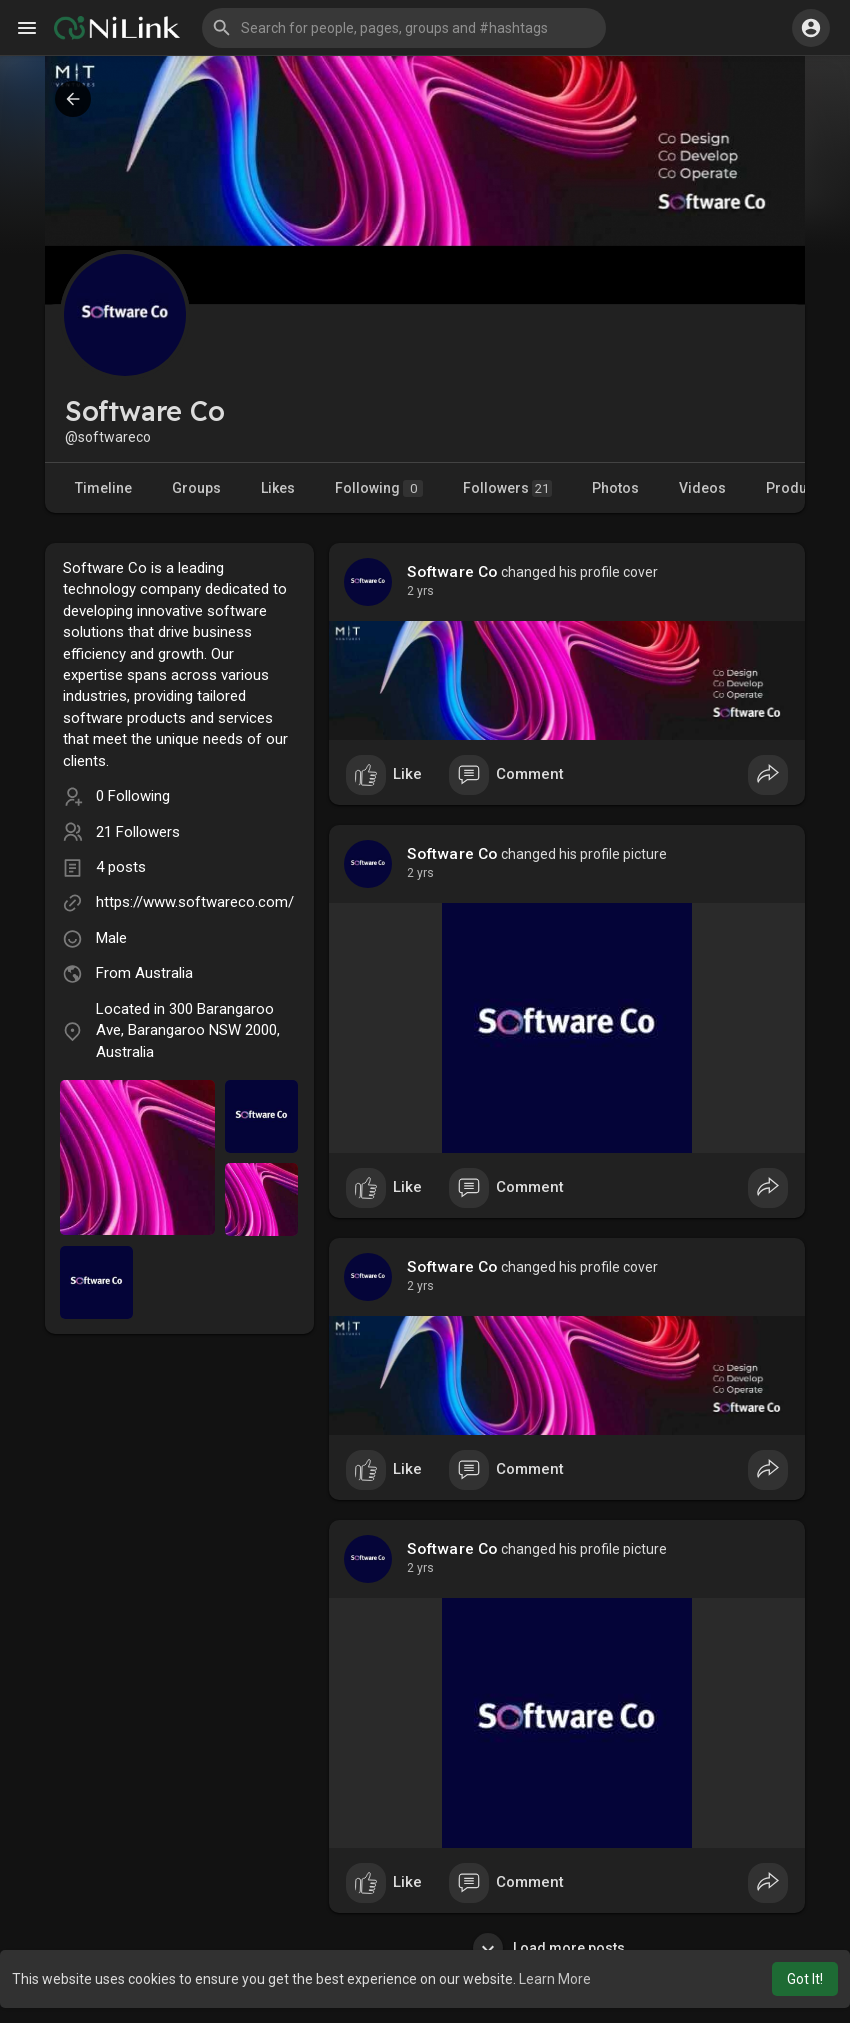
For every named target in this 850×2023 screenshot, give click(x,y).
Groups (196, 488)
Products (796, 488)
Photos (615, 488)
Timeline (103, 488)
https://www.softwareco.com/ (195, 902)
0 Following (133, 796)
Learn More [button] (555, 1979)
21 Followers (138, 832)
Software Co (452, 572)
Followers (507, 488)
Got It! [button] (805, 1979)
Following (379, 488)
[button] (404, 28)
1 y (415, 591)
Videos (702, 488)
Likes (278, 488)
